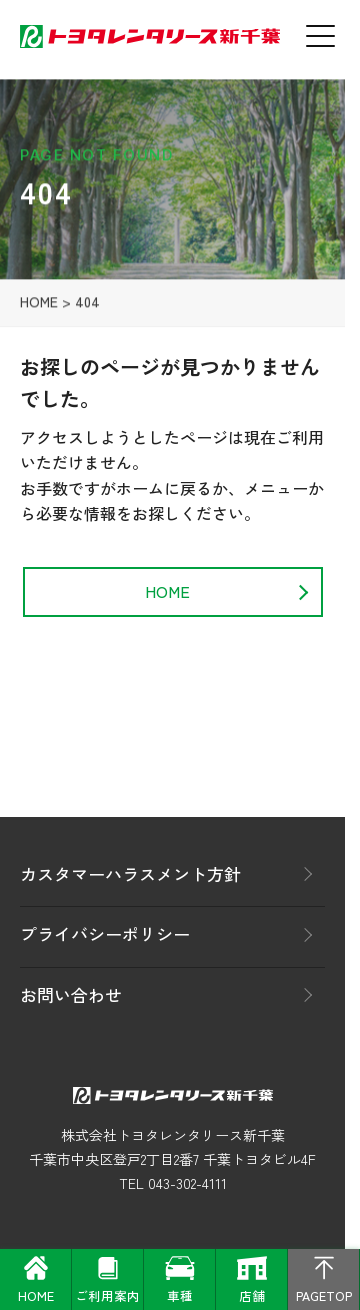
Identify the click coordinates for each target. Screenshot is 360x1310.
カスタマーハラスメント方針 (130, 873)
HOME (39, 306)
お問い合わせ (71, 994)
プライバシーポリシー (105, 933)
